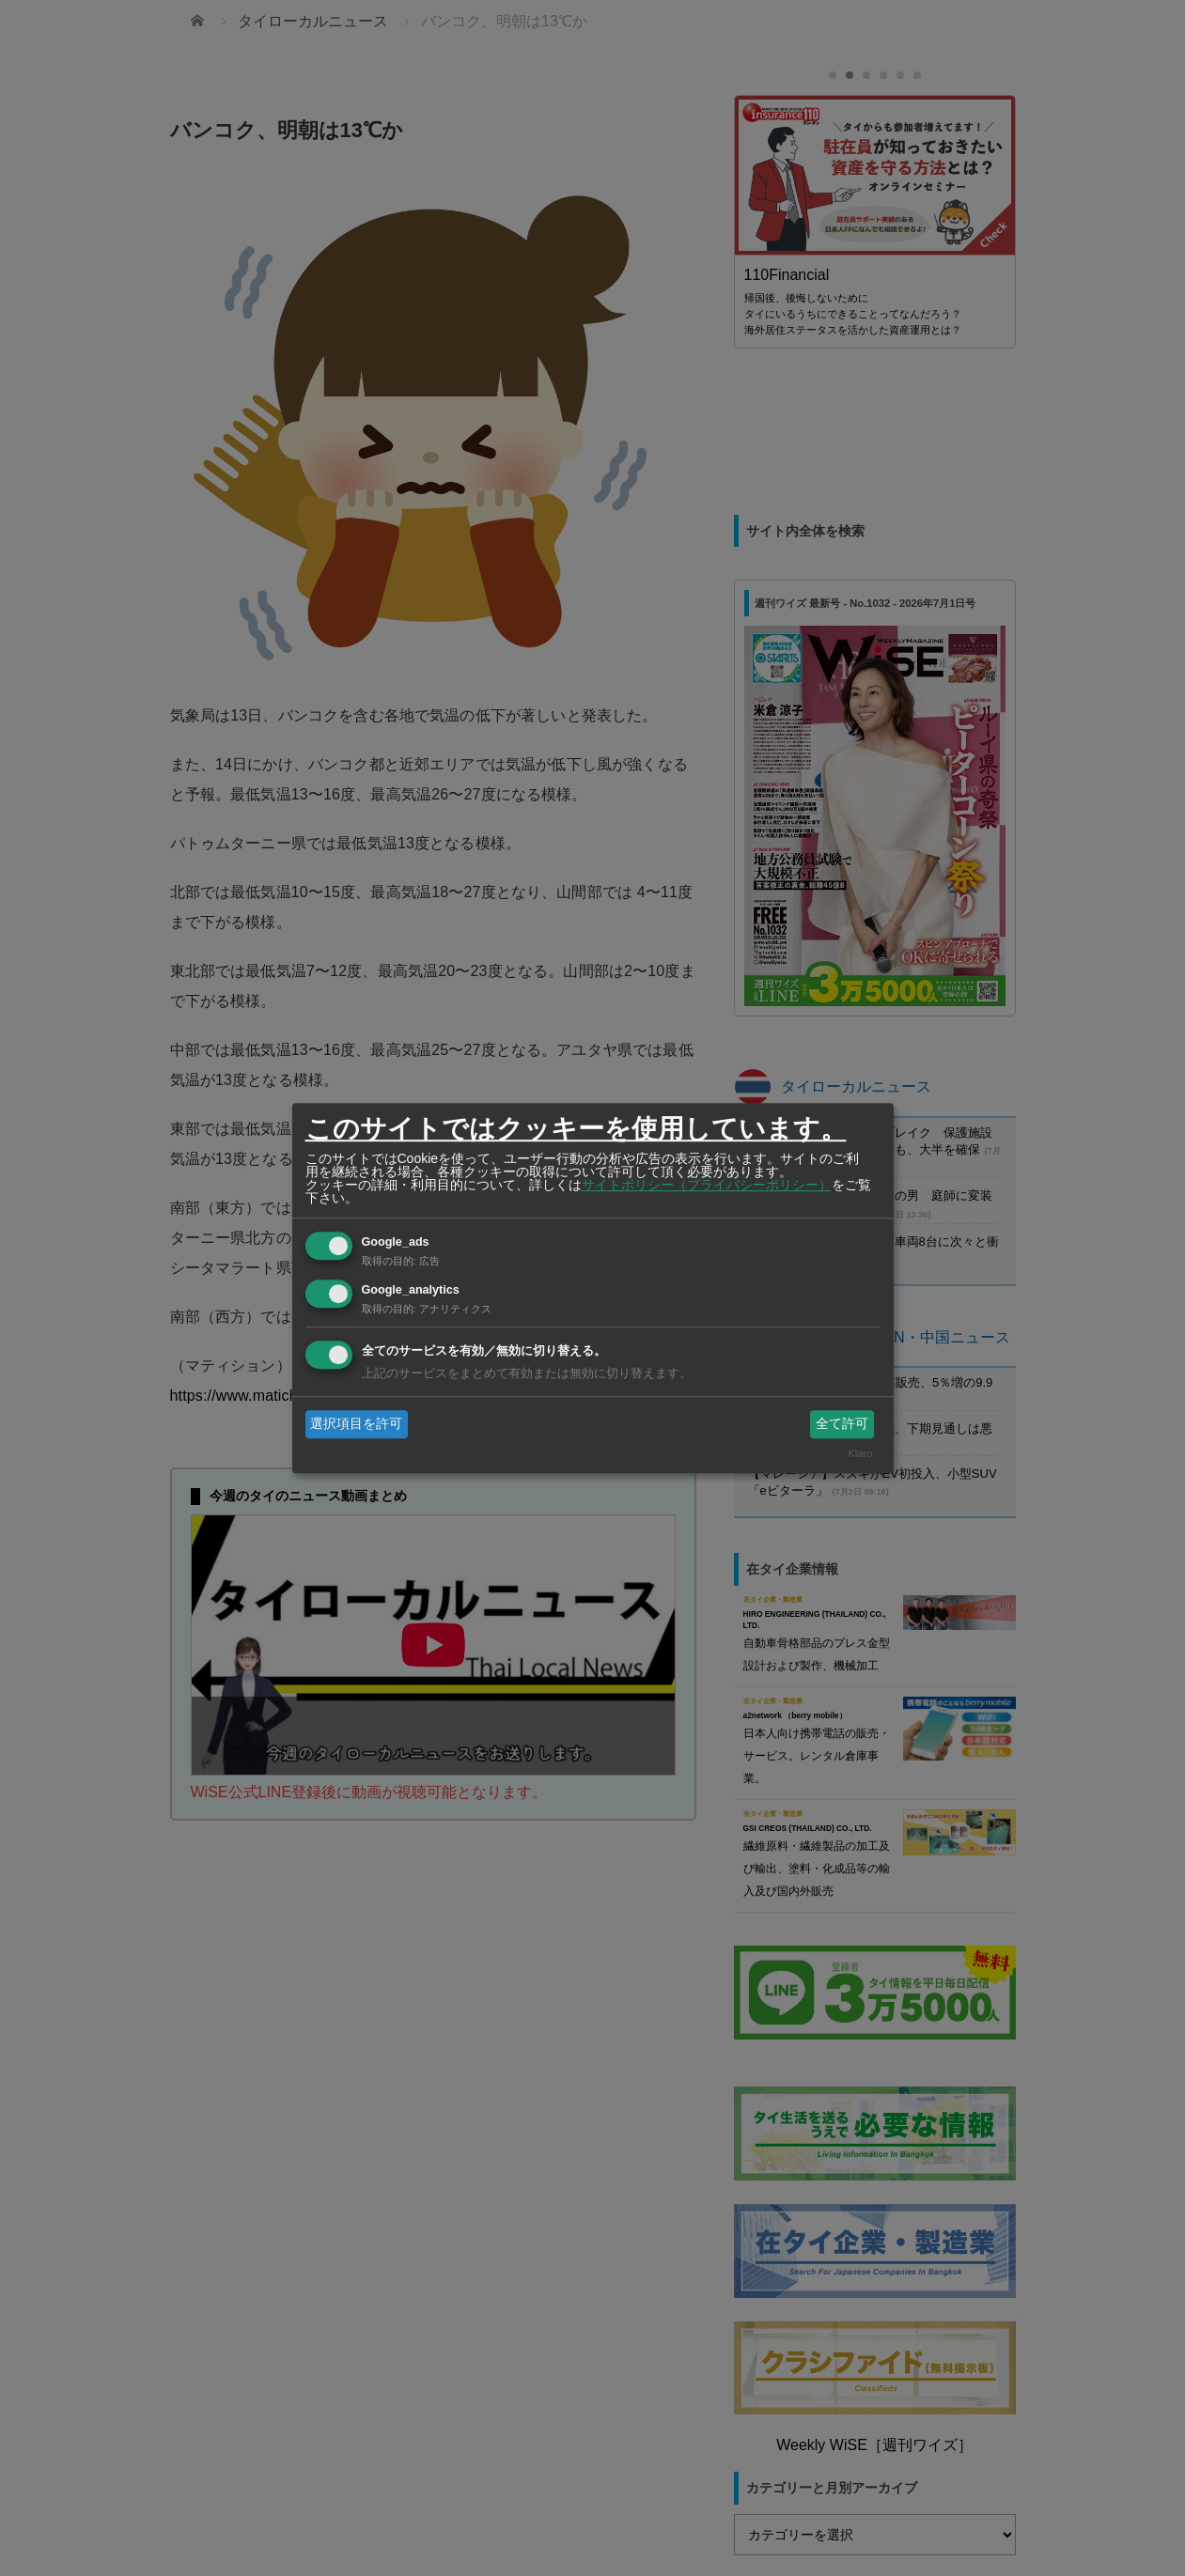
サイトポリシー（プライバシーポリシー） (707, 1184)
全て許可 (842, 1423)
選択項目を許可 (356, 1423)
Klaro (860, 1454)
